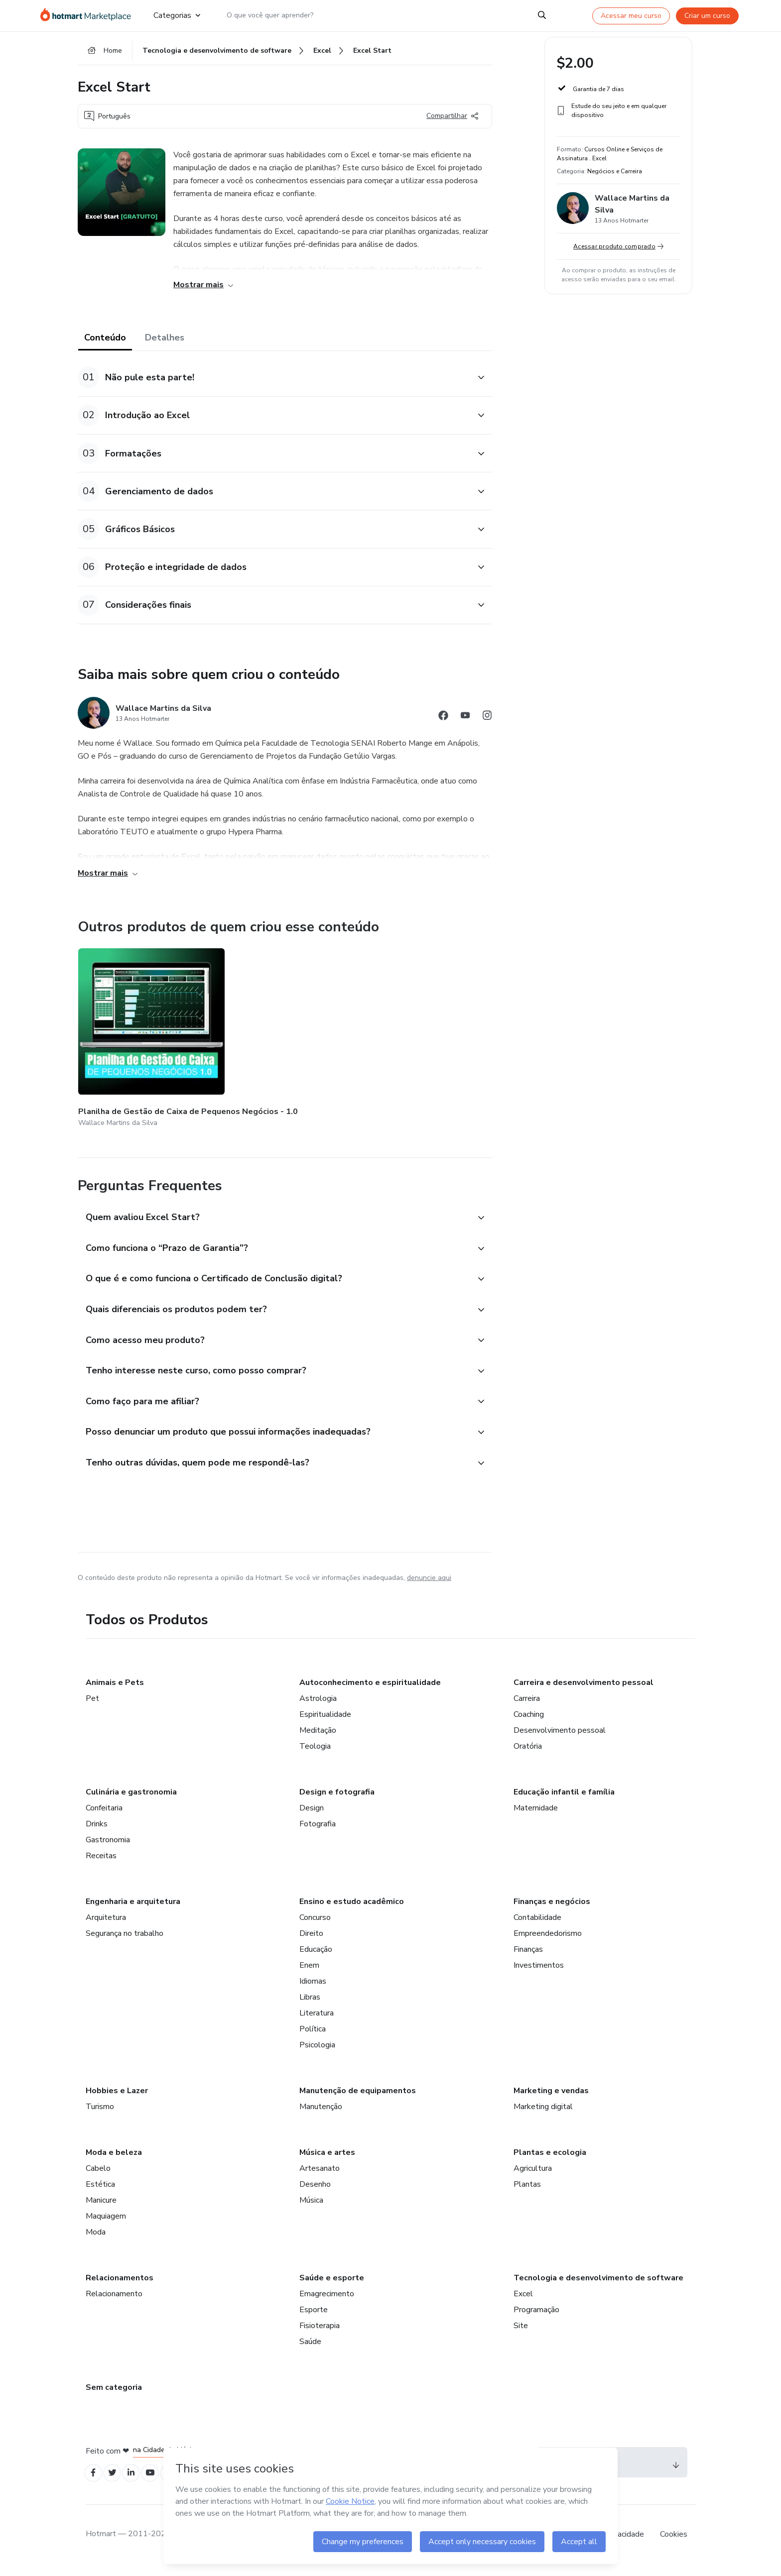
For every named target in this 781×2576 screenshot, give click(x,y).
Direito (311, 1941)
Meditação (317, 1738)
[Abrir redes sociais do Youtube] (465, 723)
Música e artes (327, 2160)
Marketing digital (543, 2115)
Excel (523, 2302)
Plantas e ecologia (550, 2160)
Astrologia (318, 1706)
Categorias (176, 15)
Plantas (527, 2192)
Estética (100, 2192)
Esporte (313, 2318)
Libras (309, 2005)
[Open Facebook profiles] (95, 2482)
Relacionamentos (119, 2286)
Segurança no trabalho (124, 1941)
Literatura (316, 2021)
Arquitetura (106, 1925)
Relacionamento (114, 2302)
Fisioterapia (319, 2334)
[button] (274, 384)
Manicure (101, 2208)
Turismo (100, 2115)
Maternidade (536, 1816)
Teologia (315, 1754)
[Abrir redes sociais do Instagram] (487, 723)
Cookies (673, 2545)
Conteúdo (105, 344)
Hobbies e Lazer (117, 2099)
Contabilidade (537, 1925)
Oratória (528, 1754)
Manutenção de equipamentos (357, 2099)
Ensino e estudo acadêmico (351, 1909)
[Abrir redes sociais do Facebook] (443, 723)
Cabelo (98, 2176)
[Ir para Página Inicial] (88, 16)
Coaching (529, 1722)
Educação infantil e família (564, 1800)
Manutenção (320, 2115)
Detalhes (164, 344)
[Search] (542, 16)
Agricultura (533, 2176)
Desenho (315, 2192)
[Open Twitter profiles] (117, 2482)
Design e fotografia (337, 1800)
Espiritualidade (325, 1722)
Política (312, 2037)
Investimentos (539, 1973)
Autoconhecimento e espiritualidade (370, 1690)
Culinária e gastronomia (131, 1800)
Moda (96, 2240)
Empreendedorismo (548, 1941)
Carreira (527, 1706)
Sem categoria (114, 2395)
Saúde (310, 2350)
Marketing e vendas (551, 2099)
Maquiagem (106, 2224)
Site (521, 2334)
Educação (315, 1957)
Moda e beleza (114, 2160)
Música (311, 2208)
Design (311, 1816)
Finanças (528, 1957)
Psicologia (317, 2053)
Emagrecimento (326, 2302)
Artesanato (319, 2176)
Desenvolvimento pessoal (560, 1738)
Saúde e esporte (331, 2286)
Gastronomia (108, 1848)
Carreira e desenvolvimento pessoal (583, 1690)
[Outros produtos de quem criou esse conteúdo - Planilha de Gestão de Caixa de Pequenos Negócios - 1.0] (133, 1032)
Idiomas (312, 1989)
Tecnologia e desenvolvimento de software (598, 2286)
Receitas (101, 1864)
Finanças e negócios (552, 1909)
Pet (92, 1706)
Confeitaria (104, 1816)
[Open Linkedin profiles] (138, 2482)
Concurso (315, 1925)
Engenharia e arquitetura (133, 1909)
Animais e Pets (115, 1690)
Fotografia (317, 1832)
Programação (536, 2318)
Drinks (97, 1832)
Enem (309, 1973)
